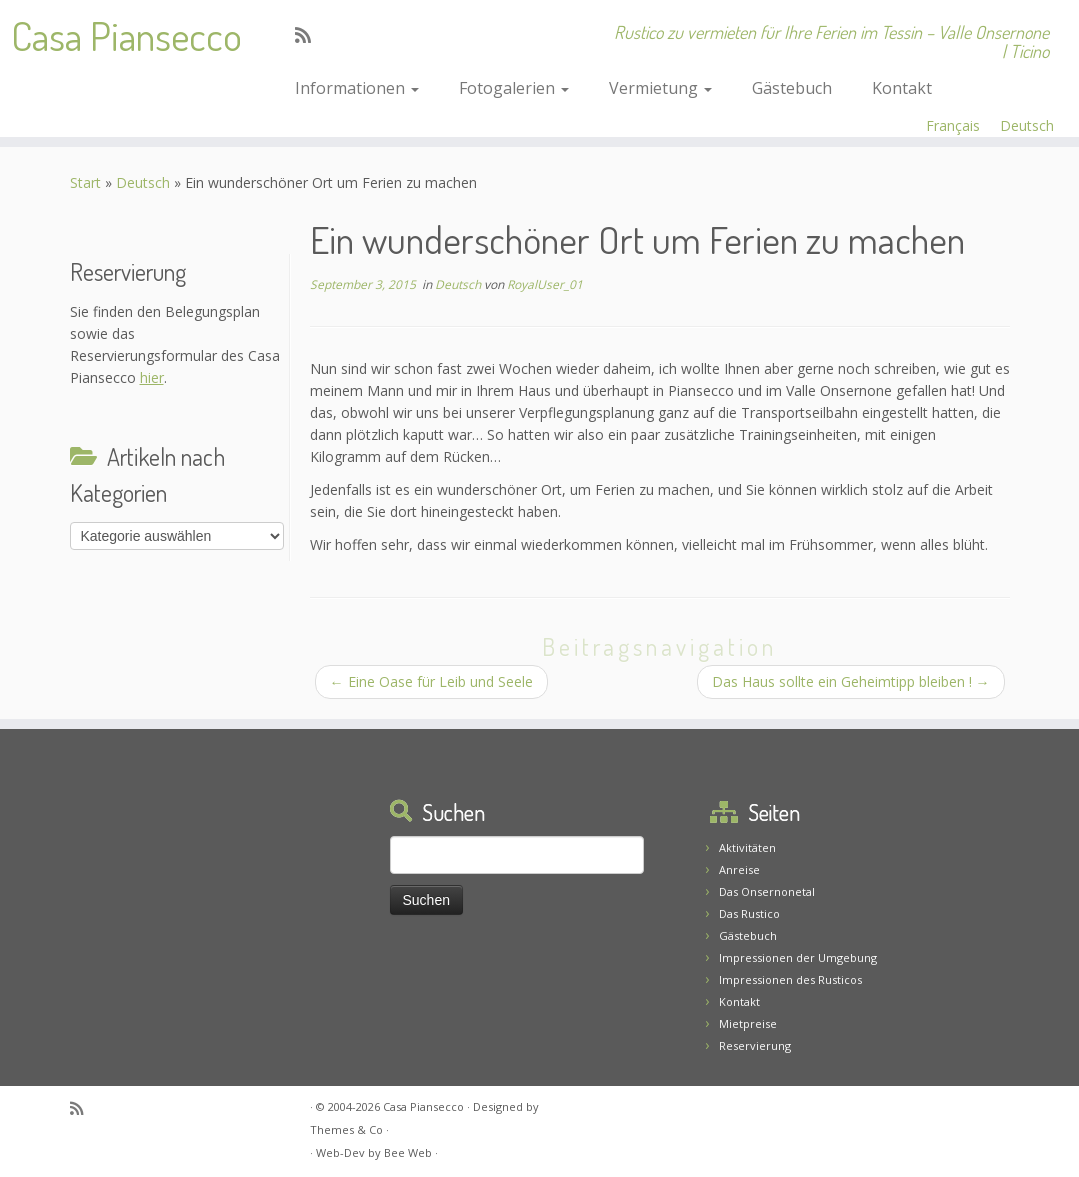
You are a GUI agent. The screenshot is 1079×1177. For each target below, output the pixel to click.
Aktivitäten (747, 847)
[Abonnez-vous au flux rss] (309, 35)
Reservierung (755, 1045)
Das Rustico (749, 913)
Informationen (357, 88)
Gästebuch (792, 88)
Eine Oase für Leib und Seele (431, 681)
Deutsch (1027, 125)
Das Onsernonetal (767, 891)
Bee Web (408, 1152)
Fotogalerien (514, 88)
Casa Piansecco (126, 35)
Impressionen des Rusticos (790, 979)
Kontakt (902, 88)
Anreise (739, 869)
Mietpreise (748, 1023)
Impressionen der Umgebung (798, 957)
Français (953, 125)
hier (152, 377)
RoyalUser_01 (545, 284)
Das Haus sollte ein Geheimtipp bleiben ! (851, 681)
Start (85, 182)
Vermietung (660, 88)
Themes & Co (346, 1129)
